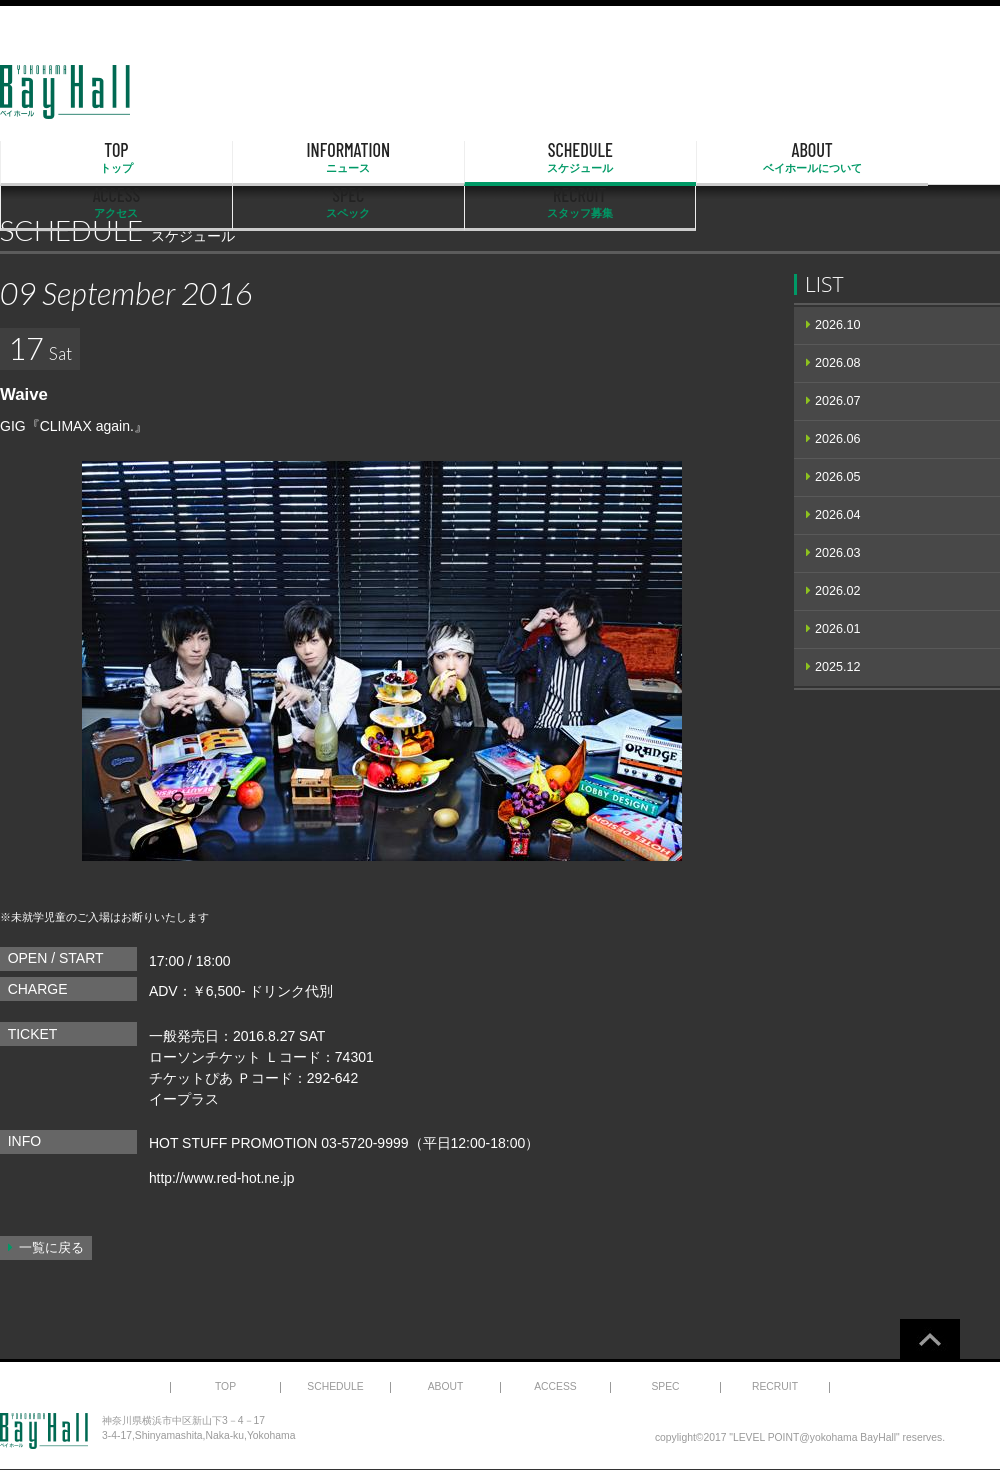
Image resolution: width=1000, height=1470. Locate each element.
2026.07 (838, 401)
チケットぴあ (191, 1078)
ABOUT (500, 158)
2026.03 (838, 553)
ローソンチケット (205, 1057)
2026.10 (838, 325)
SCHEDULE (358, 158)
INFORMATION (215, 158)
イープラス (184, 1099)
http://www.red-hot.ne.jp (222, 1178)
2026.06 (838, 439)
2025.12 (838, 667)
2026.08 (838, 363)
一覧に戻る (51, 1248)
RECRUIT (928, 158)
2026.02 (838, 591)
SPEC (786, 158)
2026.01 (838, 629)
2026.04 (838, 515)
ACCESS (643, 158)
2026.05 (838, 477)
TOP (72, 158)
